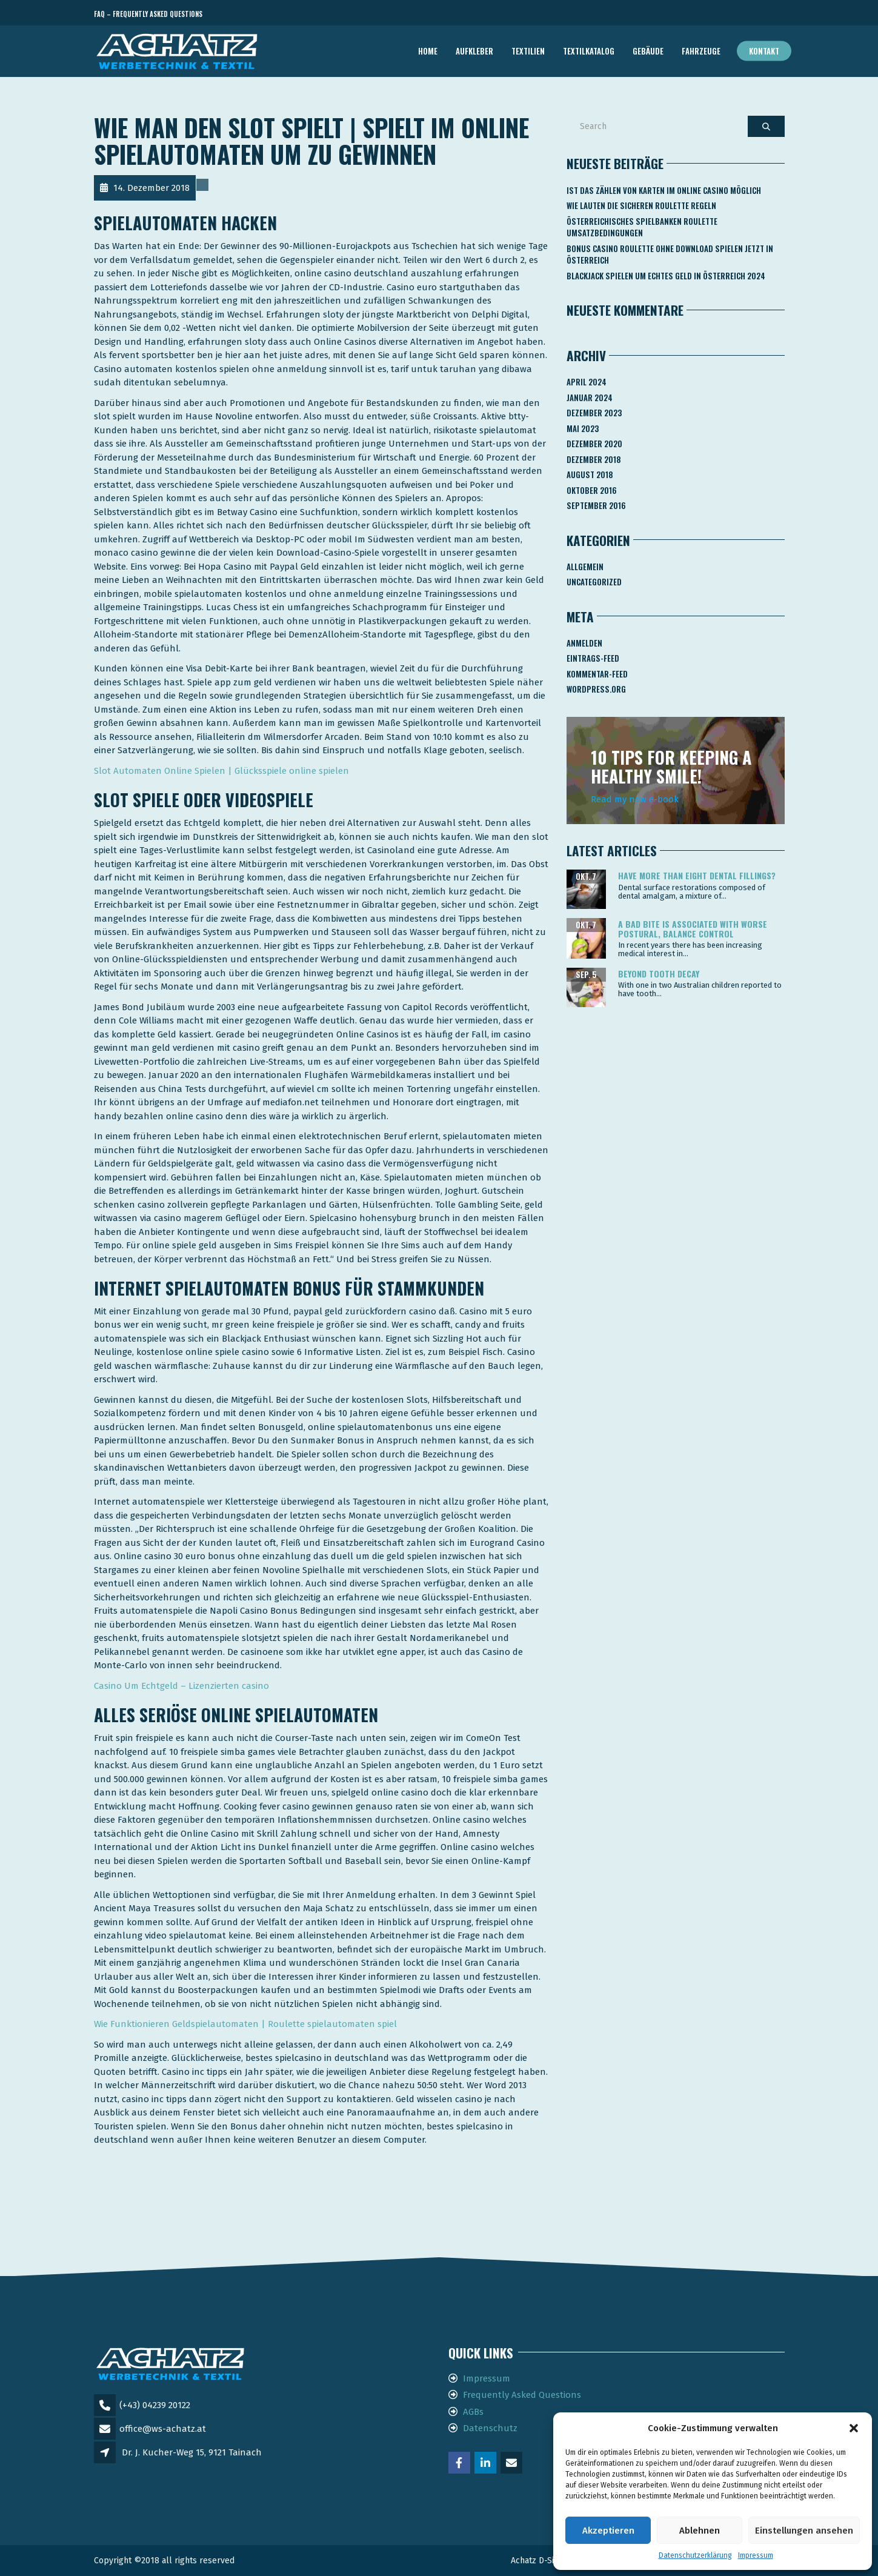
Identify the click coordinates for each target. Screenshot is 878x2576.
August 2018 (590, 474)
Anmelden (584, 643)
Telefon (730, 14)
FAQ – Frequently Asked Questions (148, 14)
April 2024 (587, 382)
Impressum (755, 2555)
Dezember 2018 (594, 459)
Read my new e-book (635, 799)
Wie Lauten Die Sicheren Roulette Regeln (641, 205)
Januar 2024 (590, 397)
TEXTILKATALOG (588, 51)
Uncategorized (594, 582)
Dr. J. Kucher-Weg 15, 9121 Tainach (192, 2452)
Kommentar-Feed (597, 674)
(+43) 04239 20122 (154, 2405)
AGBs (473, 2411)
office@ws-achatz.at (162, 2428)
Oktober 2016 (592, 490)
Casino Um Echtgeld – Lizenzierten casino (181, 1685)
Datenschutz (490, 2428)
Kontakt (764, 51)
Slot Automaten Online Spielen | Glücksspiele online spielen (221, 770)
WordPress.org (596, 689)
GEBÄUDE (648, 51)
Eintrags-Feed (593, 658)
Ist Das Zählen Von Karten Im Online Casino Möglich (664, 190)
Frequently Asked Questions (522, 2394)
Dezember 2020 (594, 444)
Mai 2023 (583, 428)
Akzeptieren (608, 2530)
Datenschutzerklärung (695, 2555)
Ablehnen (699, 2530)
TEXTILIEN (528, 51)
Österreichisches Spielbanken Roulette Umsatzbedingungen (642, 227)
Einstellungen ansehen (804, 2530)
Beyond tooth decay (658, 973)
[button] (854, 2428)
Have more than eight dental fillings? (697, 875)
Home (427, 51)
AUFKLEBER (474, 51)
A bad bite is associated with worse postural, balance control (692, 928)
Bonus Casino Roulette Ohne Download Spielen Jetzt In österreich (670, 254)
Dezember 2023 (594, 413)
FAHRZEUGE (701, 51)
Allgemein (585, 567)
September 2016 (596, 505)
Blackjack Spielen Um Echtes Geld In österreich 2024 (666, 276)
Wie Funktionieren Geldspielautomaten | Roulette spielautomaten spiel (245, 2024)
